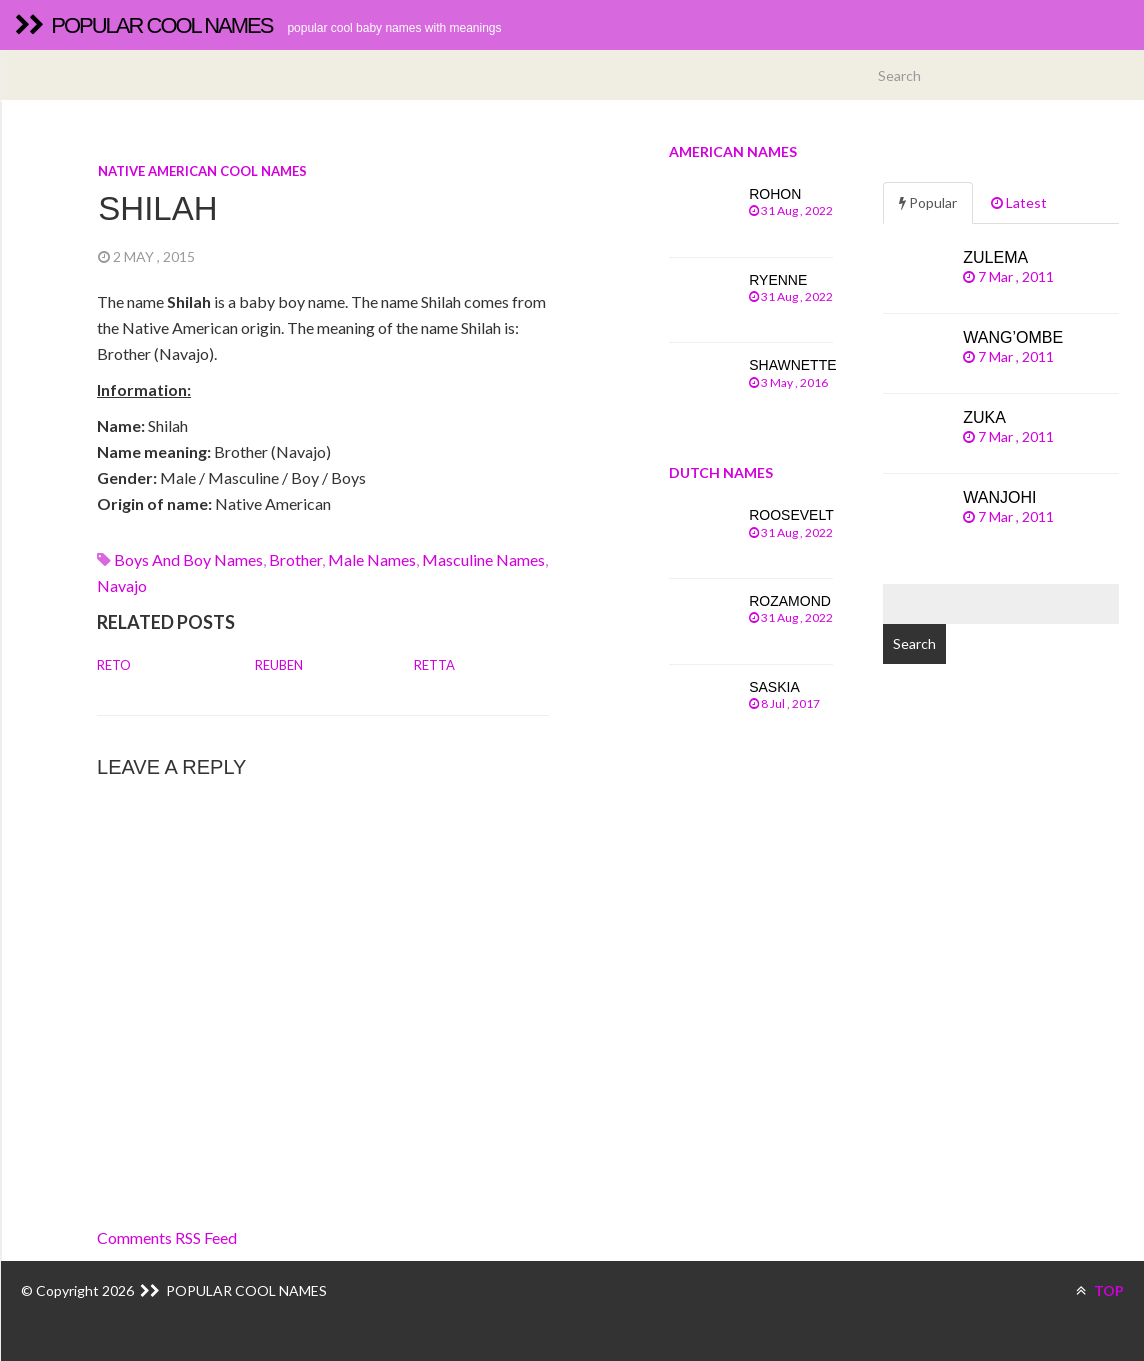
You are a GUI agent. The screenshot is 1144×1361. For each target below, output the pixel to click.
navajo (122, 585)
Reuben (279, 665)
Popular (928, 202)
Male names (372, 559)
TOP (1100, 1290)
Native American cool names (202, 171)
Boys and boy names (188, 559)
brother (295, 559)
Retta (434, 665)
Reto (114, 665)
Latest (1019, 202)
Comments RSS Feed (167, 1237)
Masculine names (483, 559)
